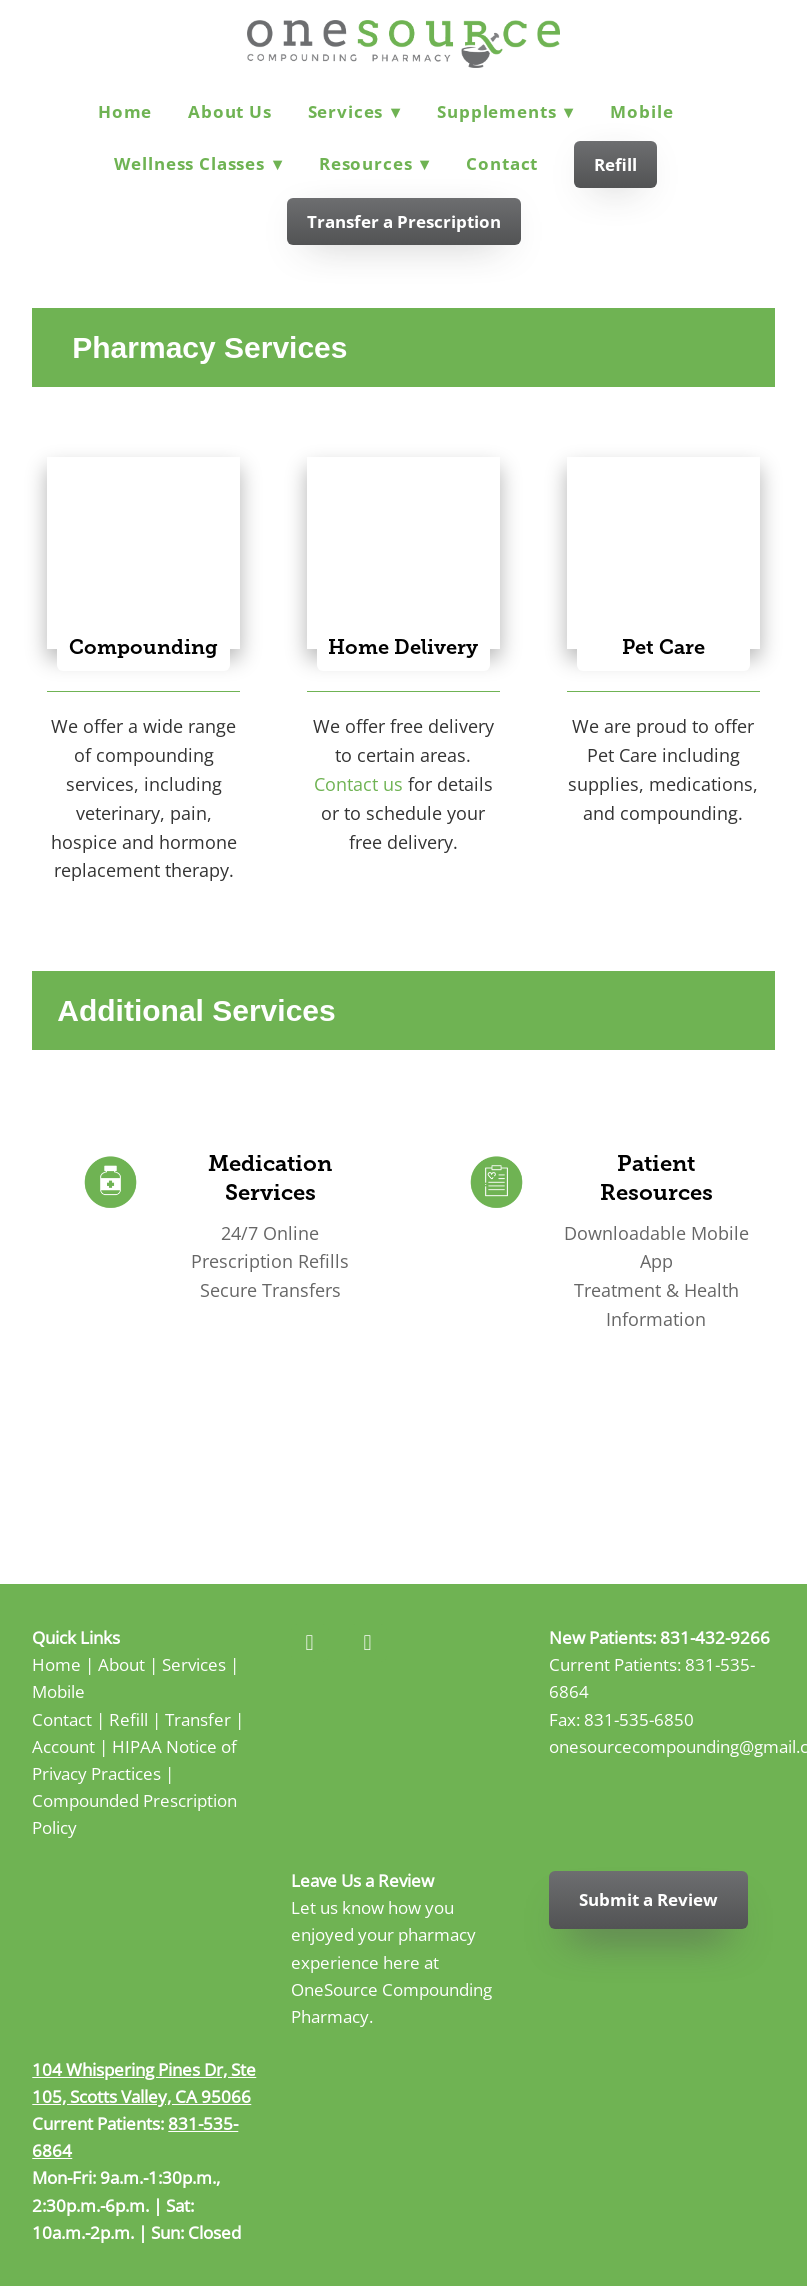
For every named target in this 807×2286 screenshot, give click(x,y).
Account (63, 1746)
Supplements (505, 111)
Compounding (143, 647)
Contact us (358, 784)
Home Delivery (403, 647)
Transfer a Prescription (404, 221)
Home (125, 111)
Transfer (198, 1719)
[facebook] (310, 1643)
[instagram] (368, 1643)
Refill (615, 164)
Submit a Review (648, 1899)
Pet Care (663, 647)
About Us (230, 111)
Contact (502, 163)
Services (355, 111)
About (121, 1664)
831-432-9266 (715, 1637)
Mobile (641, 111)
